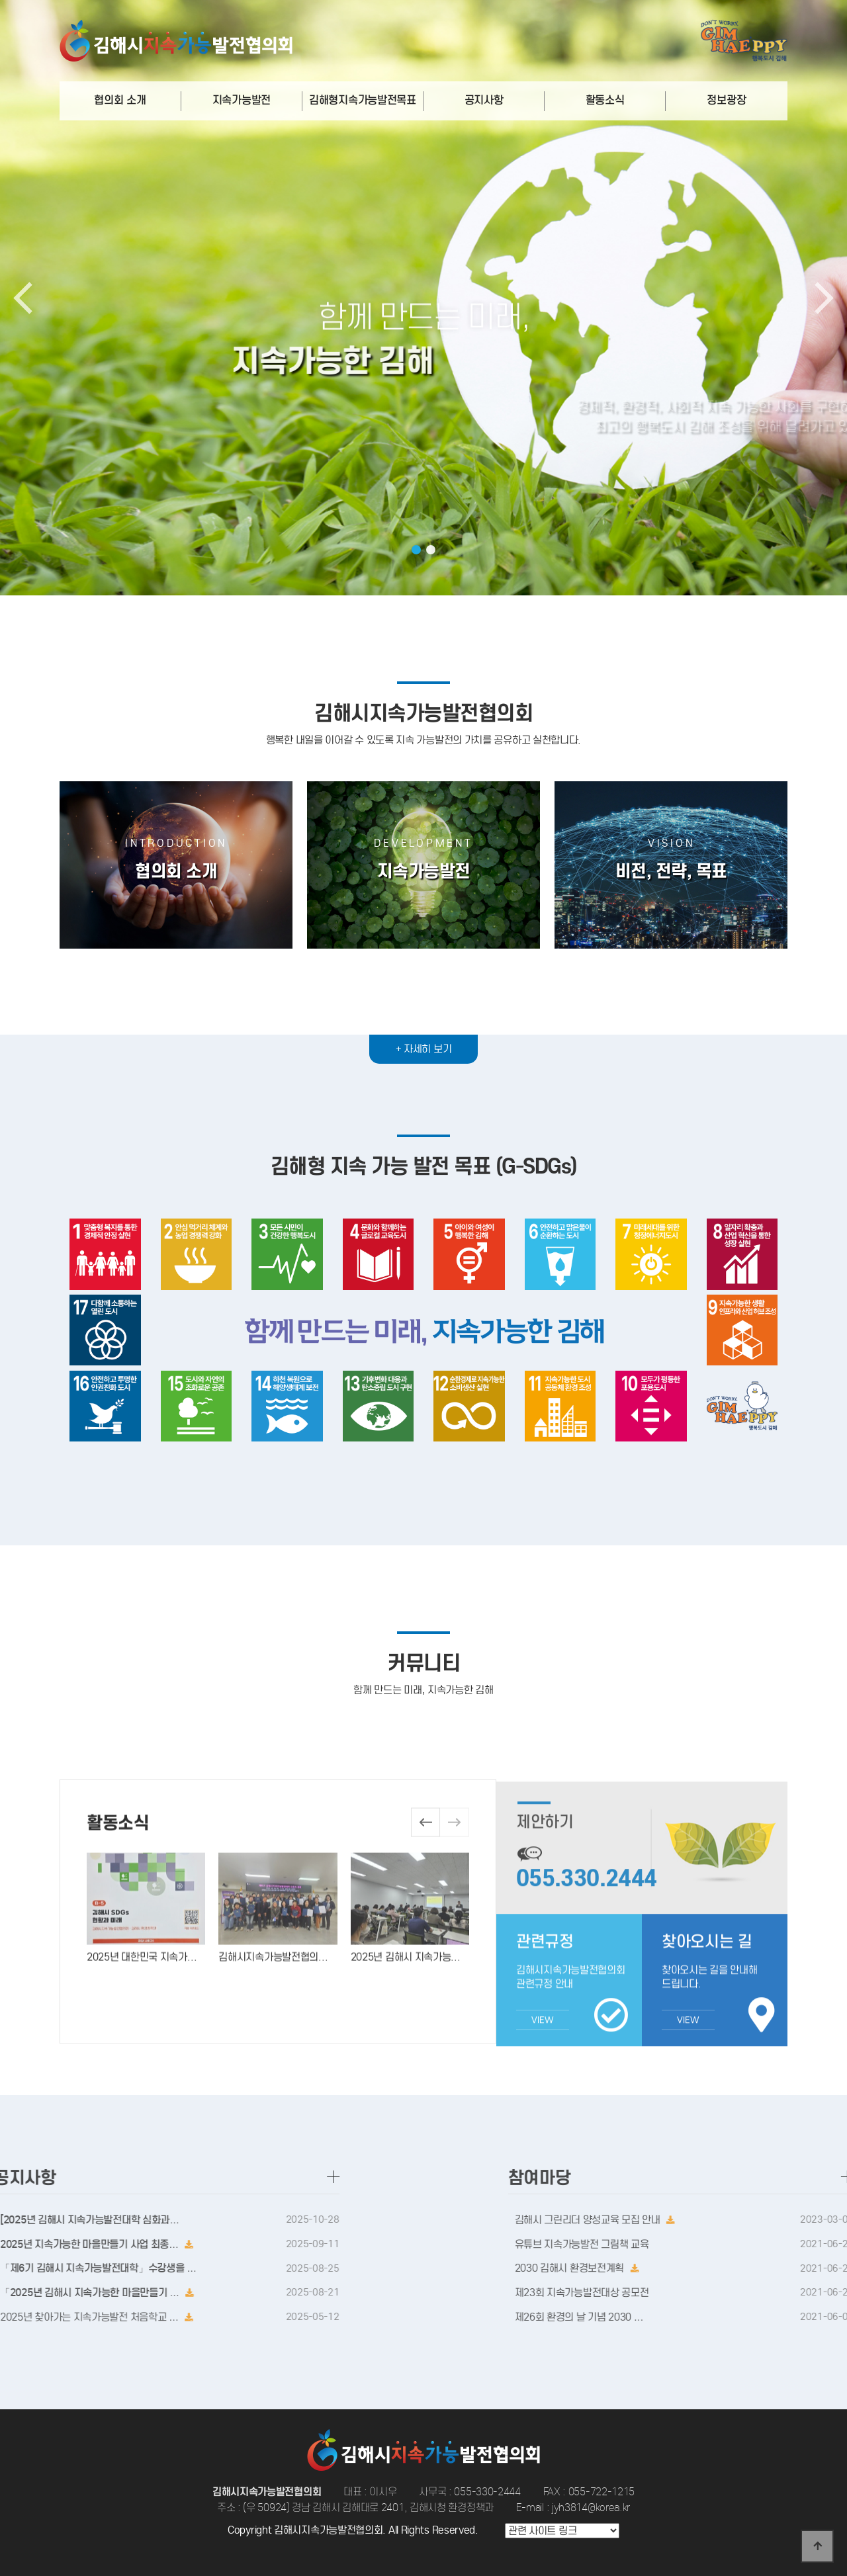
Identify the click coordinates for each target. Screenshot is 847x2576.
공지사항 (484, 100)
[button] (416, 549)
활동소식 (605, 100)
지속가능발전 (241, 100)
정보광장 (726, 100)
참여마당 (769, 2177)
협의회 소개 (120, 100)
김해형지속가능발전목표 (362, 100)
